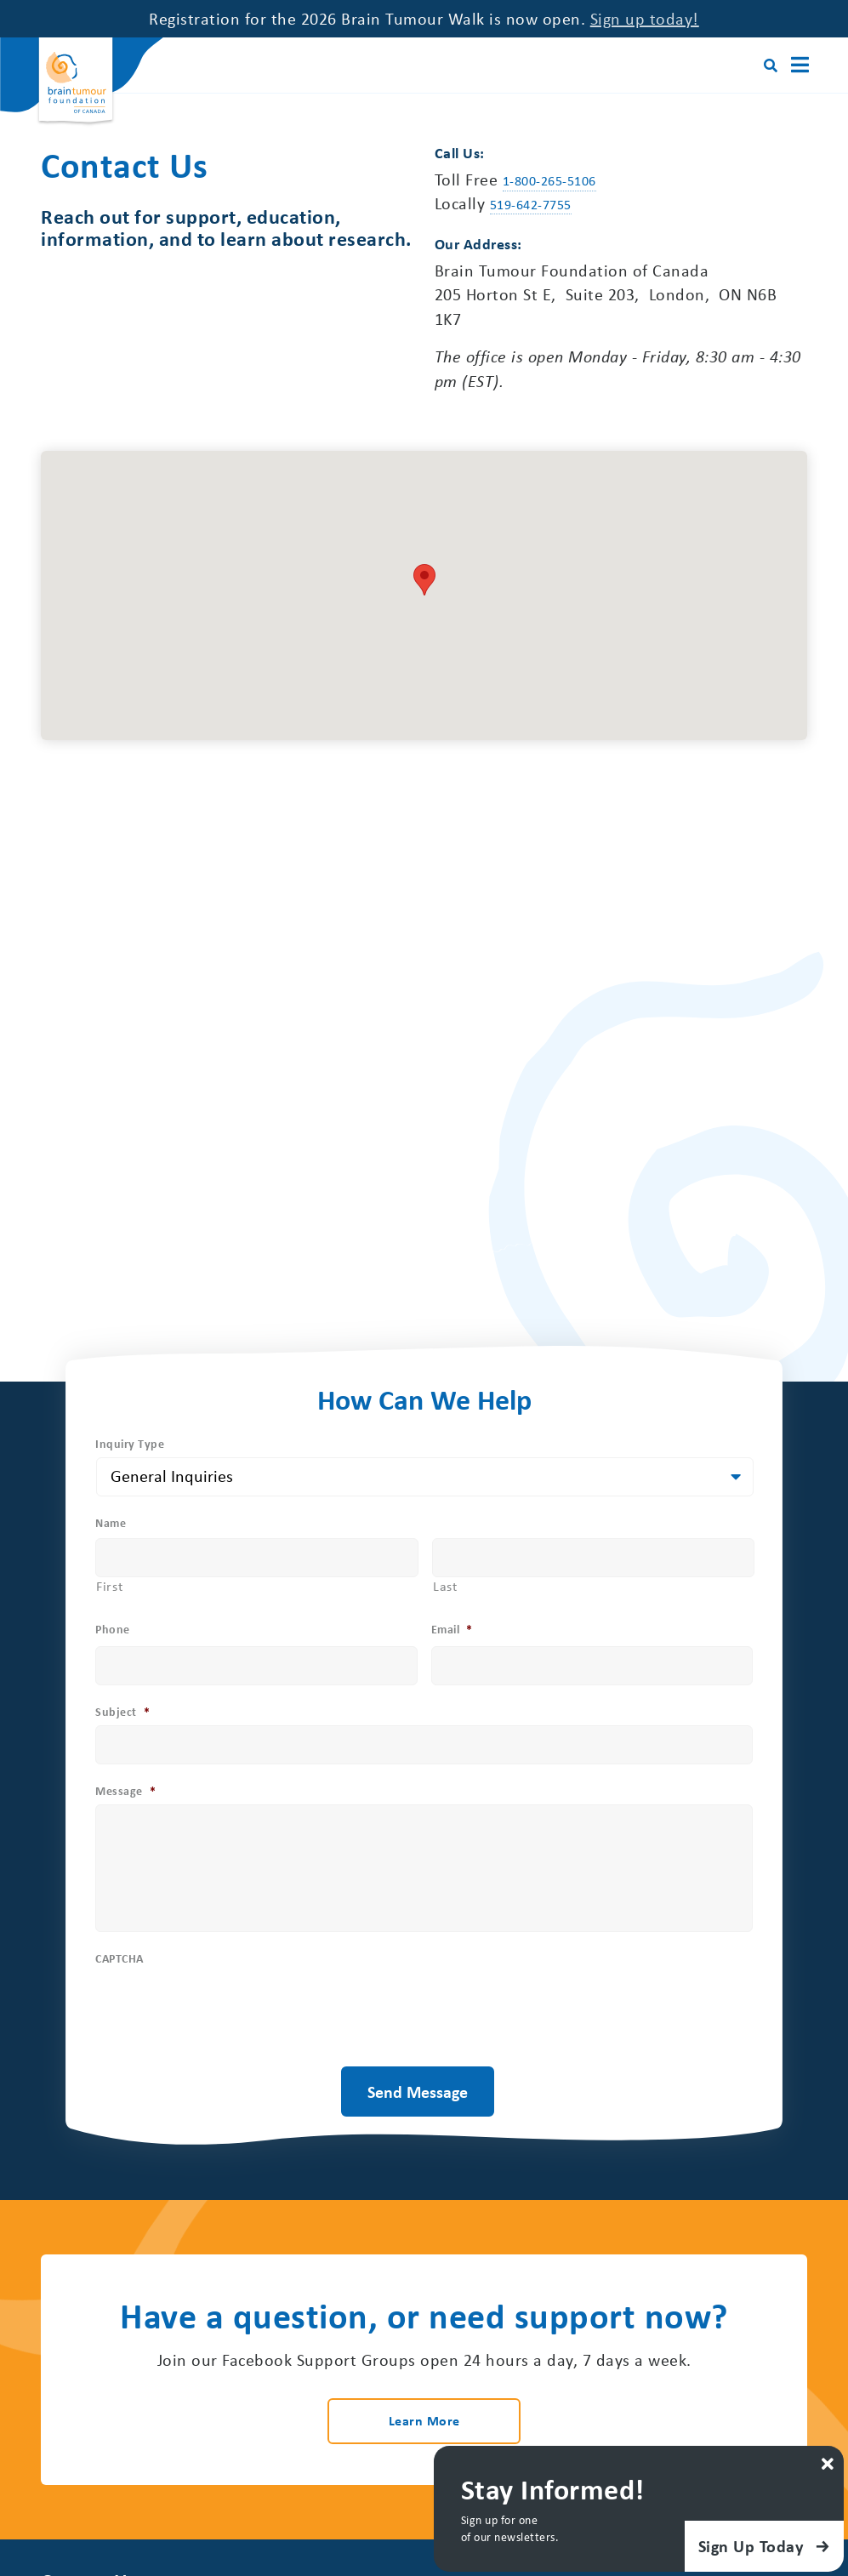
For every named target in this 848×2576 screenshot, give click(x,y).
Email (452, 1630)
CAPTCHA (119, 1960)
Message (125, 1791)
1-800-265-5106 (549, 181)
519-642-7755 (531, 205)
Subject (122, 1712)
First (109, 1586)
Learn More (424, 2422)
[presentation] (224, 2037)
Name (110, 1523)
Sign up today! (644, 18)
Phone (112, 1630)
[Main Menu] (798, 65)
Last (445, 1586)
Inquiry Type (129, 1443)
